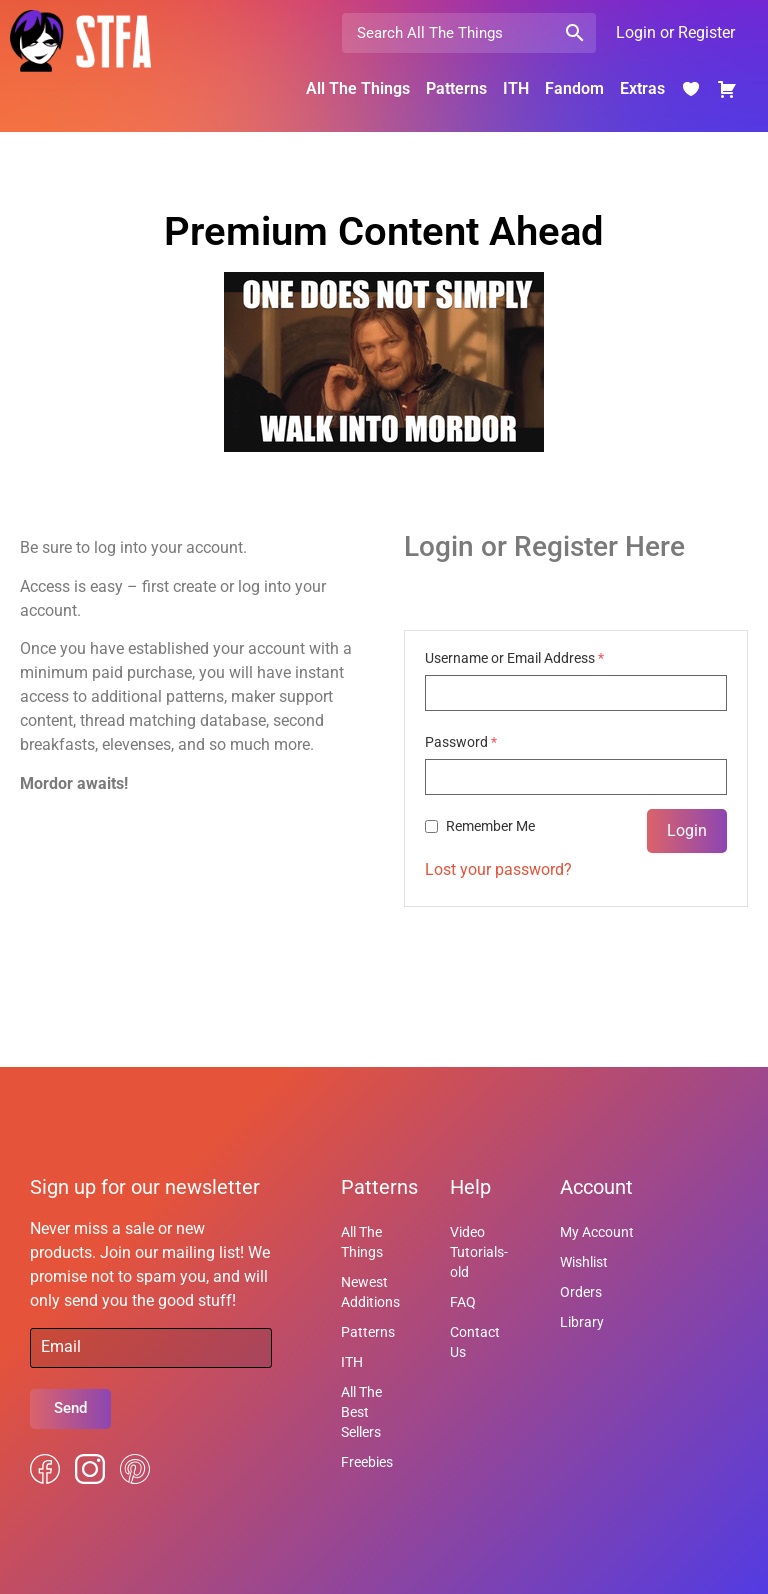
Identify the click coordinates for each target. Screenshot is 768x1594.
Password (461, 742)
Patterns (456, 88)
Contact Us (475, 1342)
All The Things (358, 88)
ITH (516, 88)
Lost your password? (498, 869)
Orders (581, 1292)
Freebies (367, 1462)
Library (582, 1322)
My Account (597, 1232)
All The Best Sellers (361, 1412)
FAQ (463, 1302)
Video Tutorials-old (479, 1252)
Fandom (574, 88)
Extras (642, 88)
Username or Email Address (514, 658)
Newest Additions (370, 1292)
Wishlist (584, 1262)
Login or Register (675, 32)
